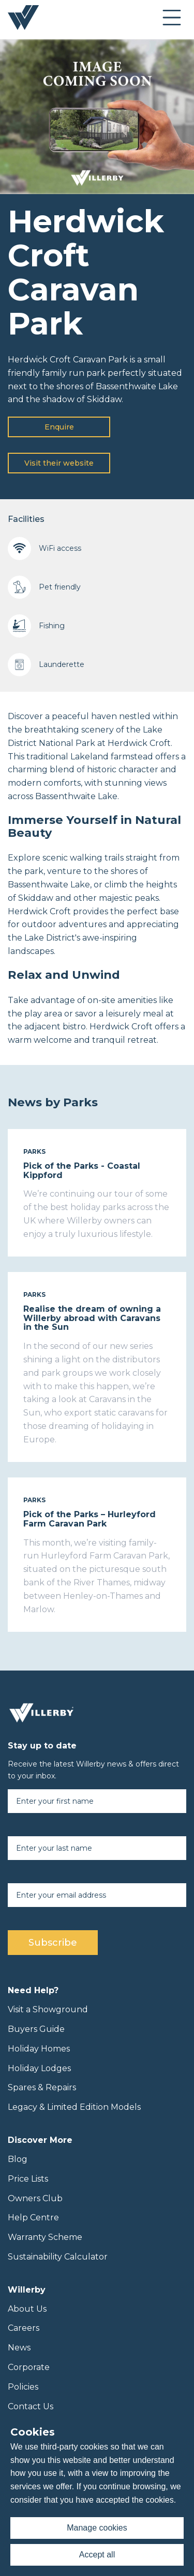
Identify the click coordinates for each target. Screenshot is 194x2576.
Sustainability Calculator (58, 2257)
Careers (23, 2328)
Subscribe (52, 1942)
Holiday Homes (39, 2049)
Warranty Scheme (45, 2237)
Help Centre (33, 2217)
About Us (27, 2309)
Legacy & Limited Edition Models (74, 2107)
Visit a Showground (48, 2009)
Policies (23, 2387)
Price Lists (28, 2179)
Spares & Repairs (42, 2087)
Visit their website (59, 463)
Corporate (29, 2367)
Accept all (97, 2554)
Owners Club (35, 2198)
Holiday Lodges (39, 2068)
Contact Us (30, 2406)
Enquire (59, 427)
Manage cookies (97, 2527)
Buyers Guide (36, 2029)
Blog (17, 2159)
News (19, 2347)
